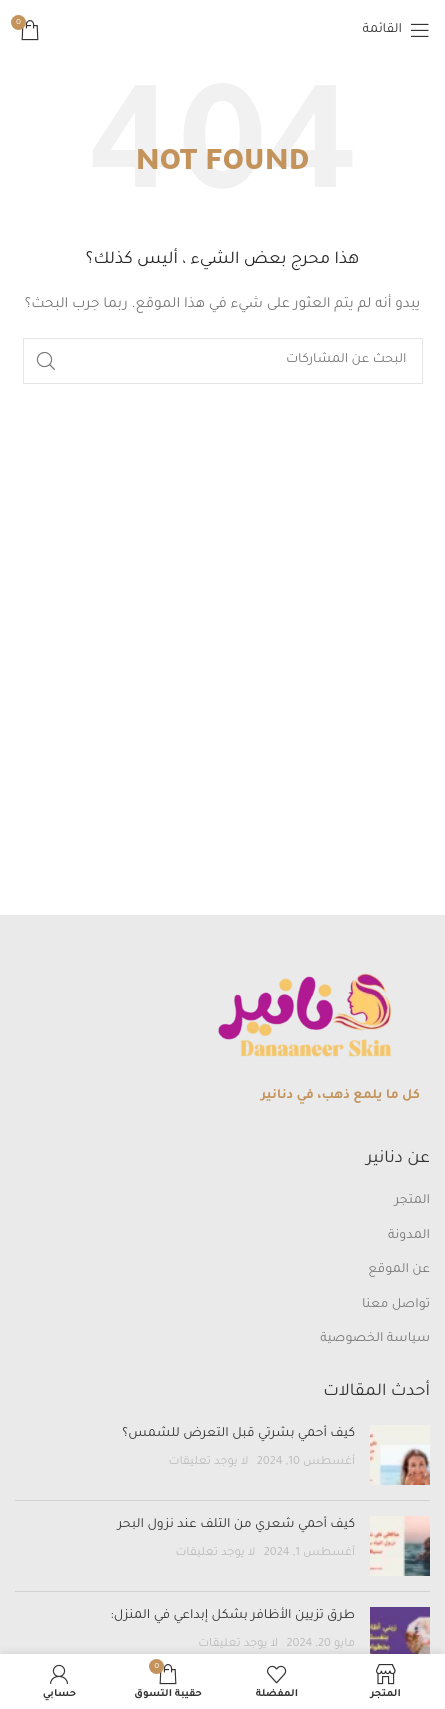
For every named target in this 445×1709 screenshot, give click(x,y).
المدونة (409, 1236)
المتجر (412, 1201)
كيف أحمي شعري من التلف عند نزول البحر (236, 1525)
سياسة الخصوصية (375, 1339)
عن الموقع (399, 1270)
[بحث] (223, 361)
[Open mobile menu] (396, 30)
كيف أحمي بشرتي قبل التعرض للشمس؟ (238, 1434)
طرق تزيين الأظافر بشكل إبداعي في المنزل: (231, 1616)
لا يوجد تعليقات (208, 1462)
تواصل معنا (396, 1305)
